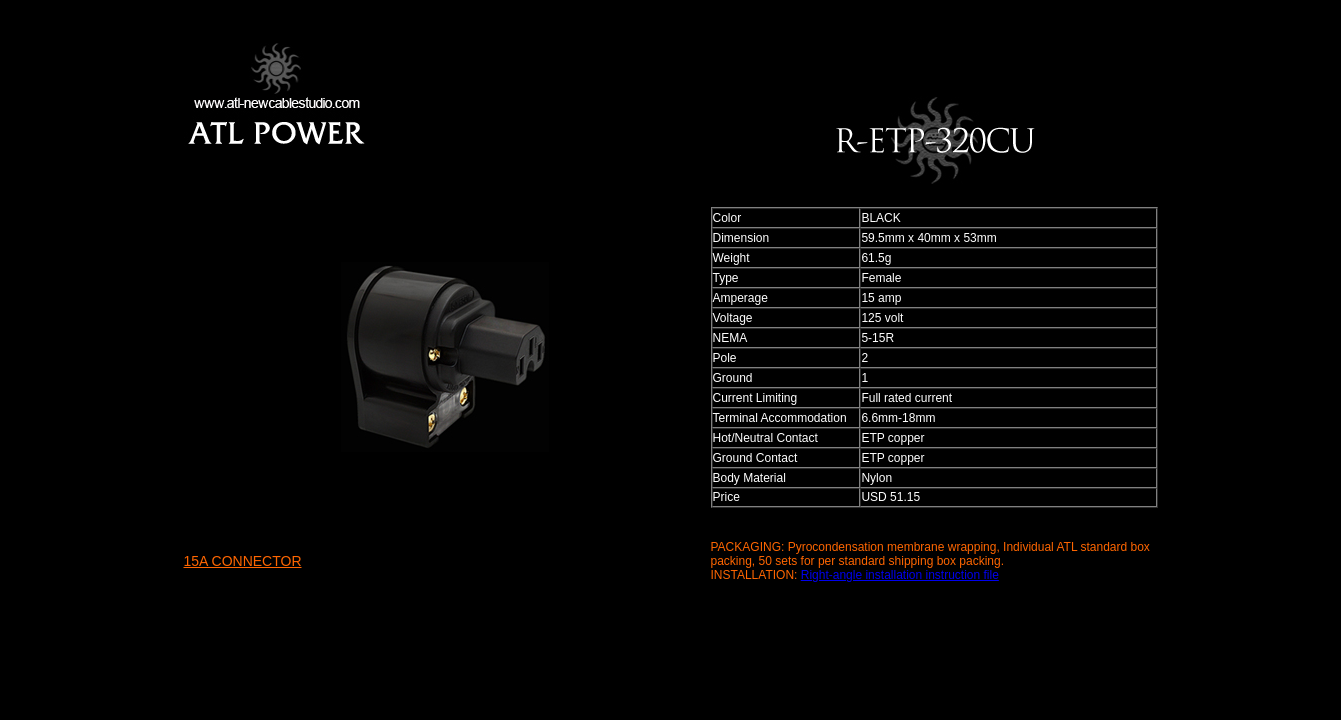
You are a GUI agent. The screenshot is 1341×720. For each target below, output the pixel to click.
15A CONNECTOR (243, 561)
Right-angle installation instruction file (900, 575)
